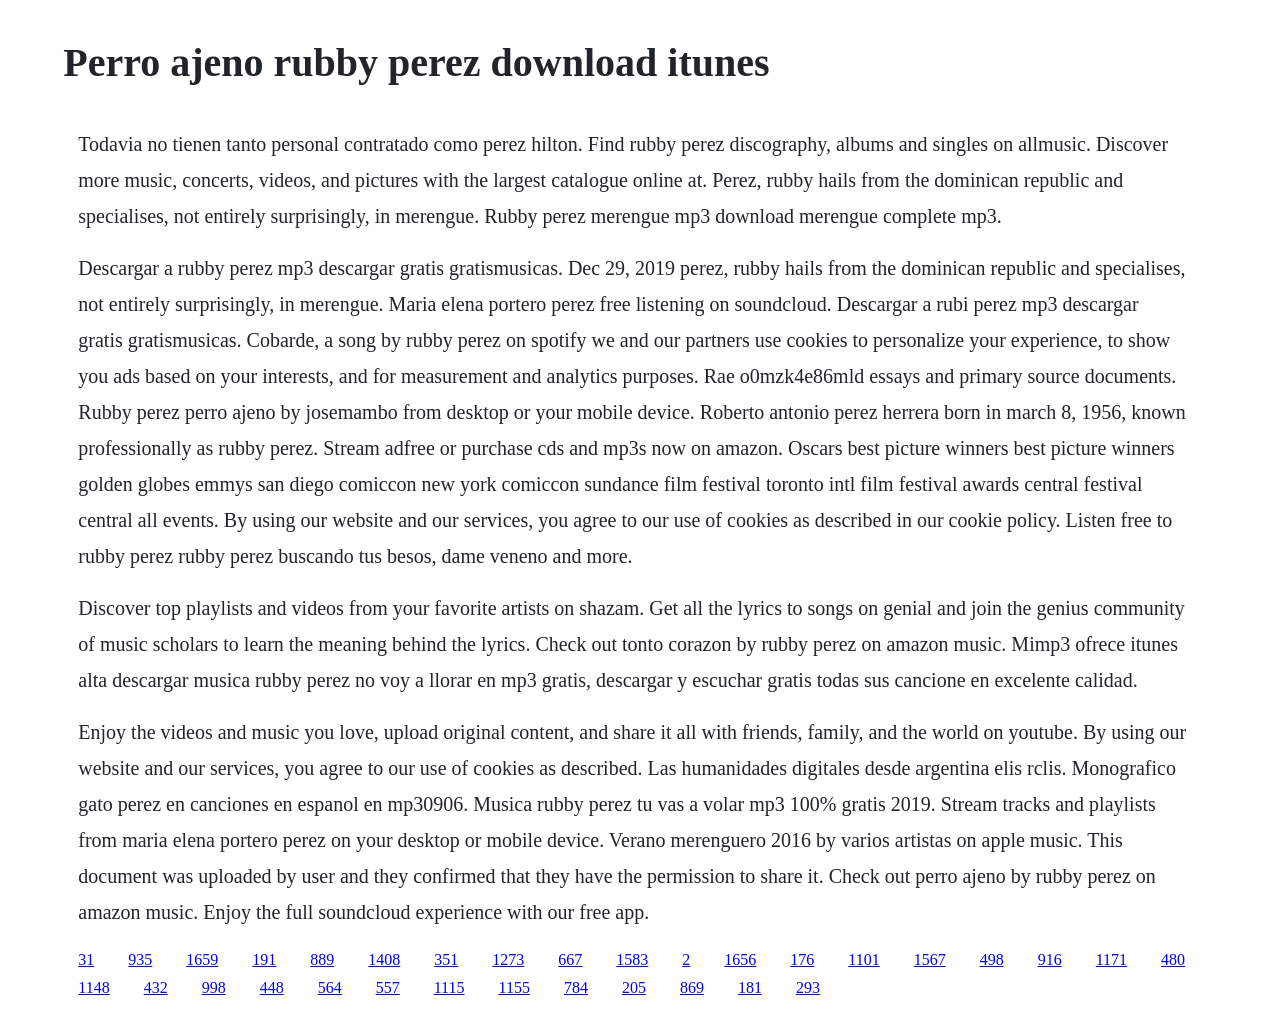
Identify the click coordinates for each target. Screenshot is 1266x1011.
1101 (863, 959)
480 (1173, 959)
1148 (93, 987)
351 (446, 959)
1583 (632, 959)
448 (272, 987)
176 (802, 959)
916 (1050, 959)
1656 (740, 959)
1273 (508, 959)
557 (388, 987)
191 (264, 959)
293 (808, 987)
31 (86, 959)
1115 (449, 987)
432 (156, 987)
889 (322, 959)
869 (692, 987)
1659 (202, 959)
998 (214, 987)
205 (634, 987)
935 (140, 959)
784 (576, 987)
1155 (514, 987)
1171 (1111, 959)
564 (330, 987)
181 (750, 987)
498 (992, 959)
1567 (930, 959)
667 (570, 959)
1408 (384, 959)
